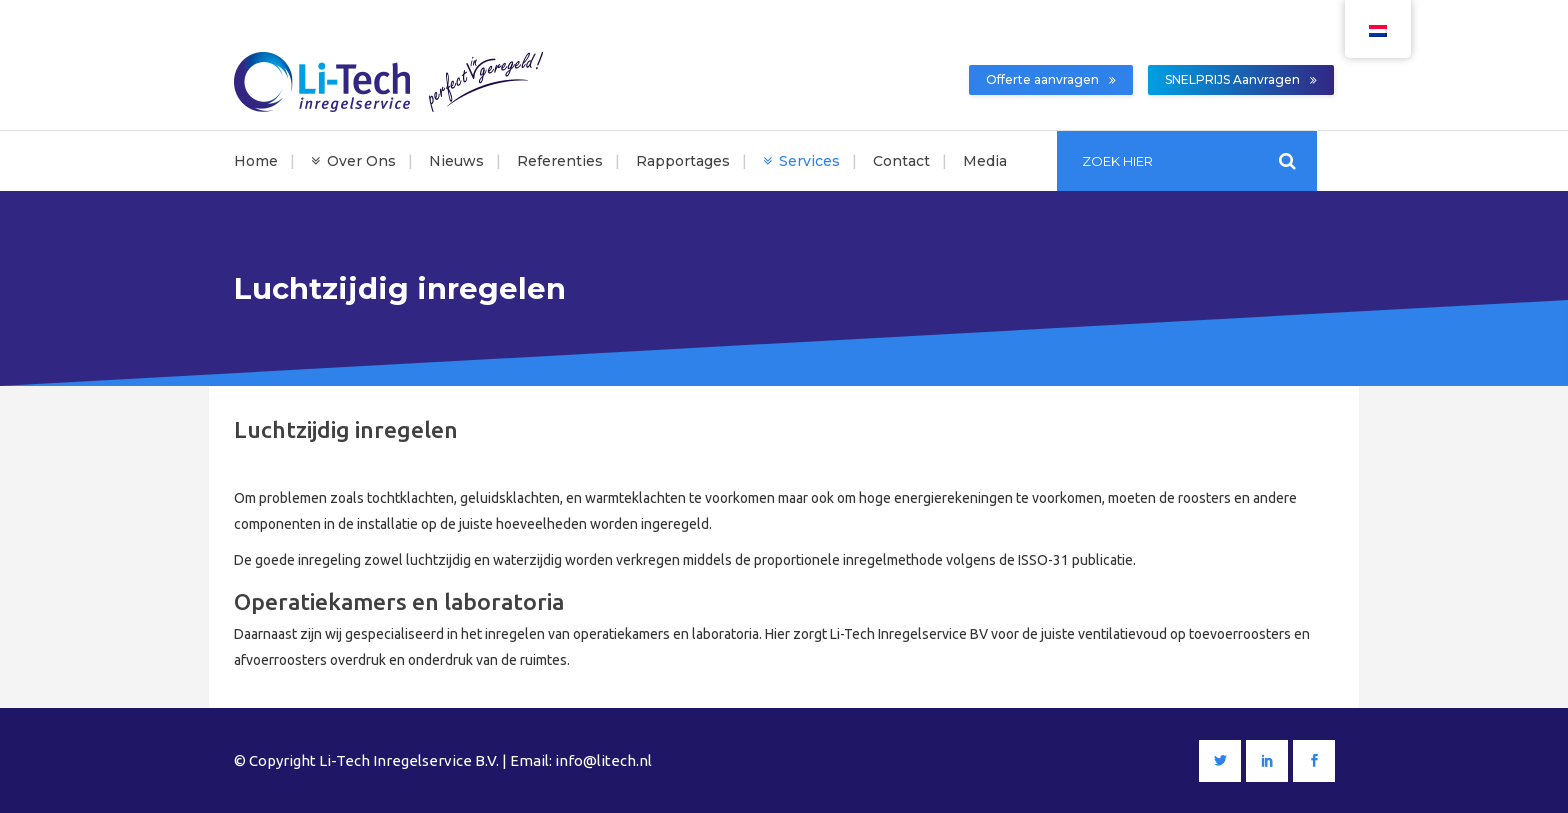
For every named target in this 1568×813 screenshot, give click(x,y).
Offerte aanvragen (1051, 79)
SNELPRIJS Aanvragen (1241, 79)
